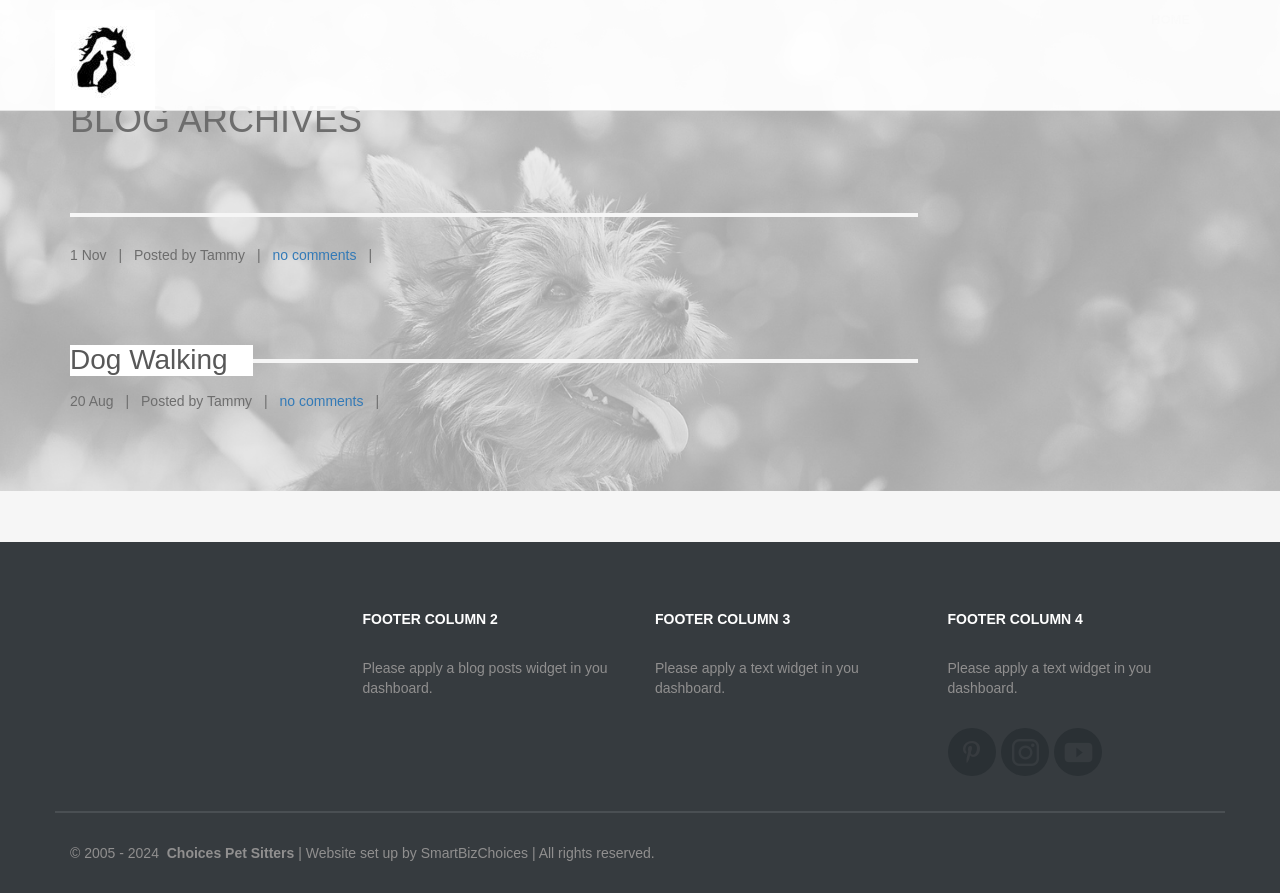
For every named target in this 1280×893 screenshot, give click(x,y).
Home (1170, 38)
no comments (314, 255)
